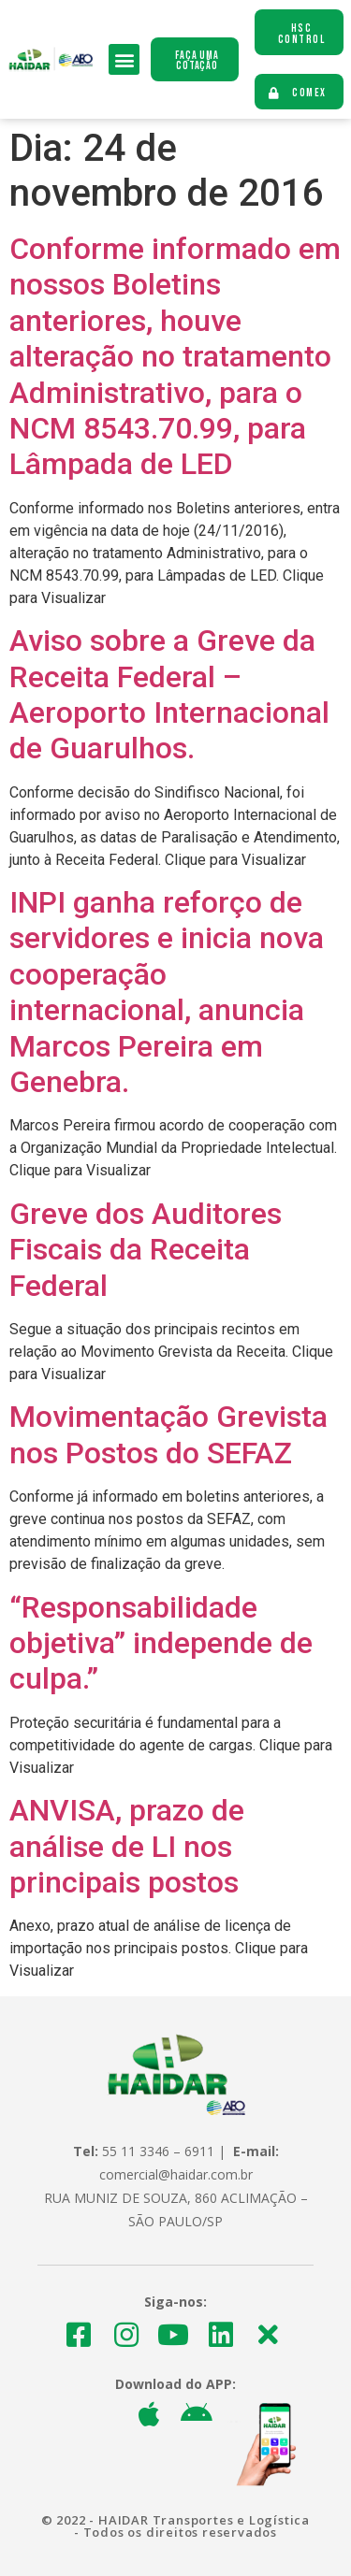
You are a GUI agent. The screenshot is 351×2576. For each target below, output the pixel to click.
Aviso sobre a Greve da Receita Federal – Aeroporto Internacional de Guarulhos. (169, 694)
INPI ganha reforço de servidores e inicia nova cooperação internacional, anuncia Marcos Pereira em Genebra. (166, 992)
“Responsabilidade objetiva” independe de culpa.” (161, 1643)
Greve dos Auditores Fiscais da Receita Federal (145, 1249)
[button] (124, 59)
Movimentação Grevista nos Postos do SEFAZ (168, 1434)
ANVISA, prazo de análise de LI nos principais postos (126, 1846)
